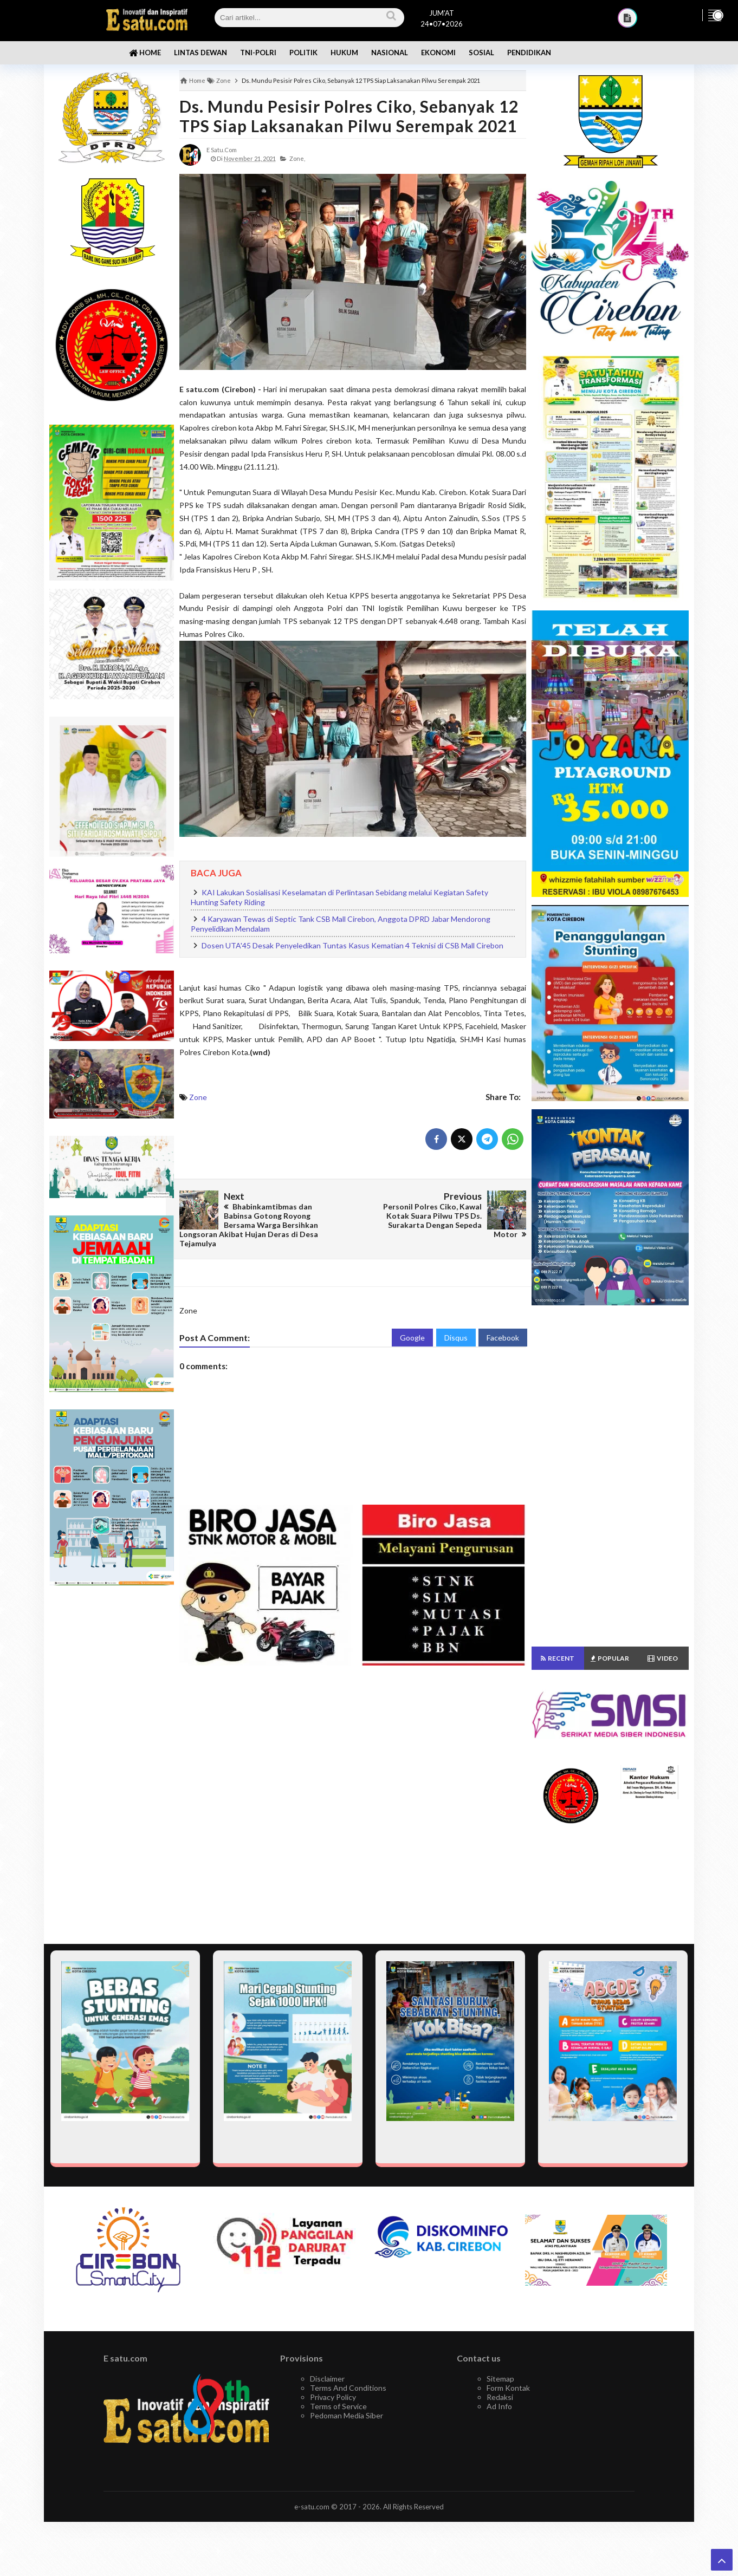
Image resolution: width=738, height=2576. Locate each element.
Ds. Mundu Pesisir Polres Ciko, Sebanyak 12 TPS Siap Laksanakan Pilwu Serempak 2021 (349, 115)
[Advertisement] (111, 1765)
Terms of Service (338, 2406)
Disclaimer (327, 2378)
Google (412, 1337)
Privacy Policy (333, 2397)
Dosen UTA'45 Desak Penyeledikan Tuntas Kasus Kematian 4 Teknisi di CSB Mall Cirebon (352, 945)
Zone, (297, 158)
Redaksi (500, 2397)
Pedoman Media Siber (346, 2415)
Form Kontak (508, 2387)
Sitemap (500, 2378)
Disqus (456, 1337)
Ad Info (499, 2406)
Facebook (503, 1337)
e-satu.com (311, 2506)
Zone (198, 1097)
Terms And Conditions (348, 2387)
